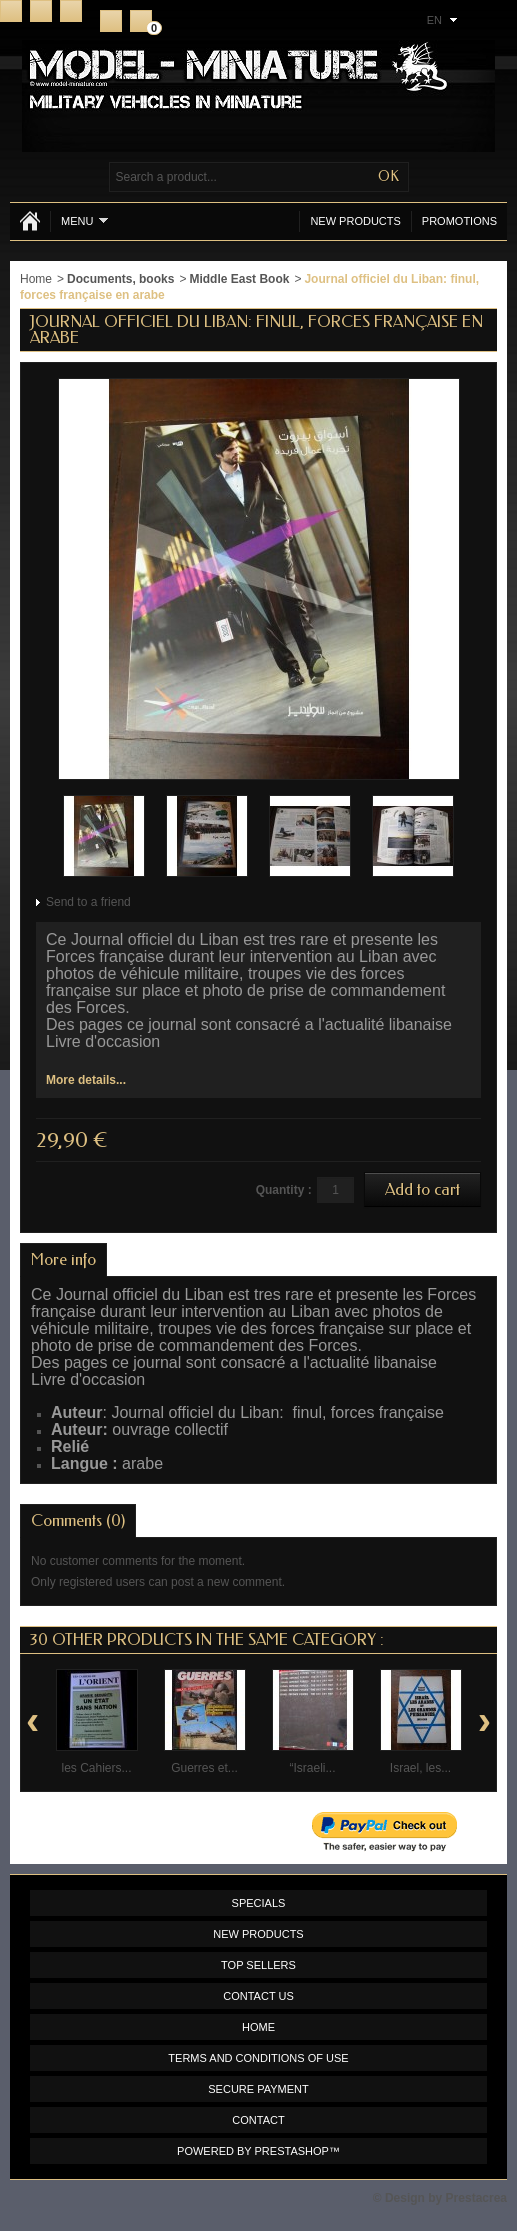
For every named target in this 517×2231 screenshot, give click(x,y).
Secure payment (258, 2089)
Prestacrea (476, 2198)
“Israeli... (312, 1768)
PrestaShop (292, 2151)
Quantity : (284, 1190)
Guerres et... (204, 1768)
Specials (259, 1903)
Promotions (459, 221)
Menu (84, 220)
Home (11, 11)
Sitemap (71, 11)
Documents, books (120, 279)
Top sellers (258, 1965)
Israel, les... (420, 1768)
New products (355, 221)
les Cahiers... (96, 1768)
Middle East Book (239, 279)
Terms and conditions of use (258, 2058)
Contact (41, 11)
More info (63, 1259)
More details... (86, 1080)
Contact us (258, 1996)
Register (111, 21)
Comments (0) (78, 1520)
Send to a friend (88, 902)
